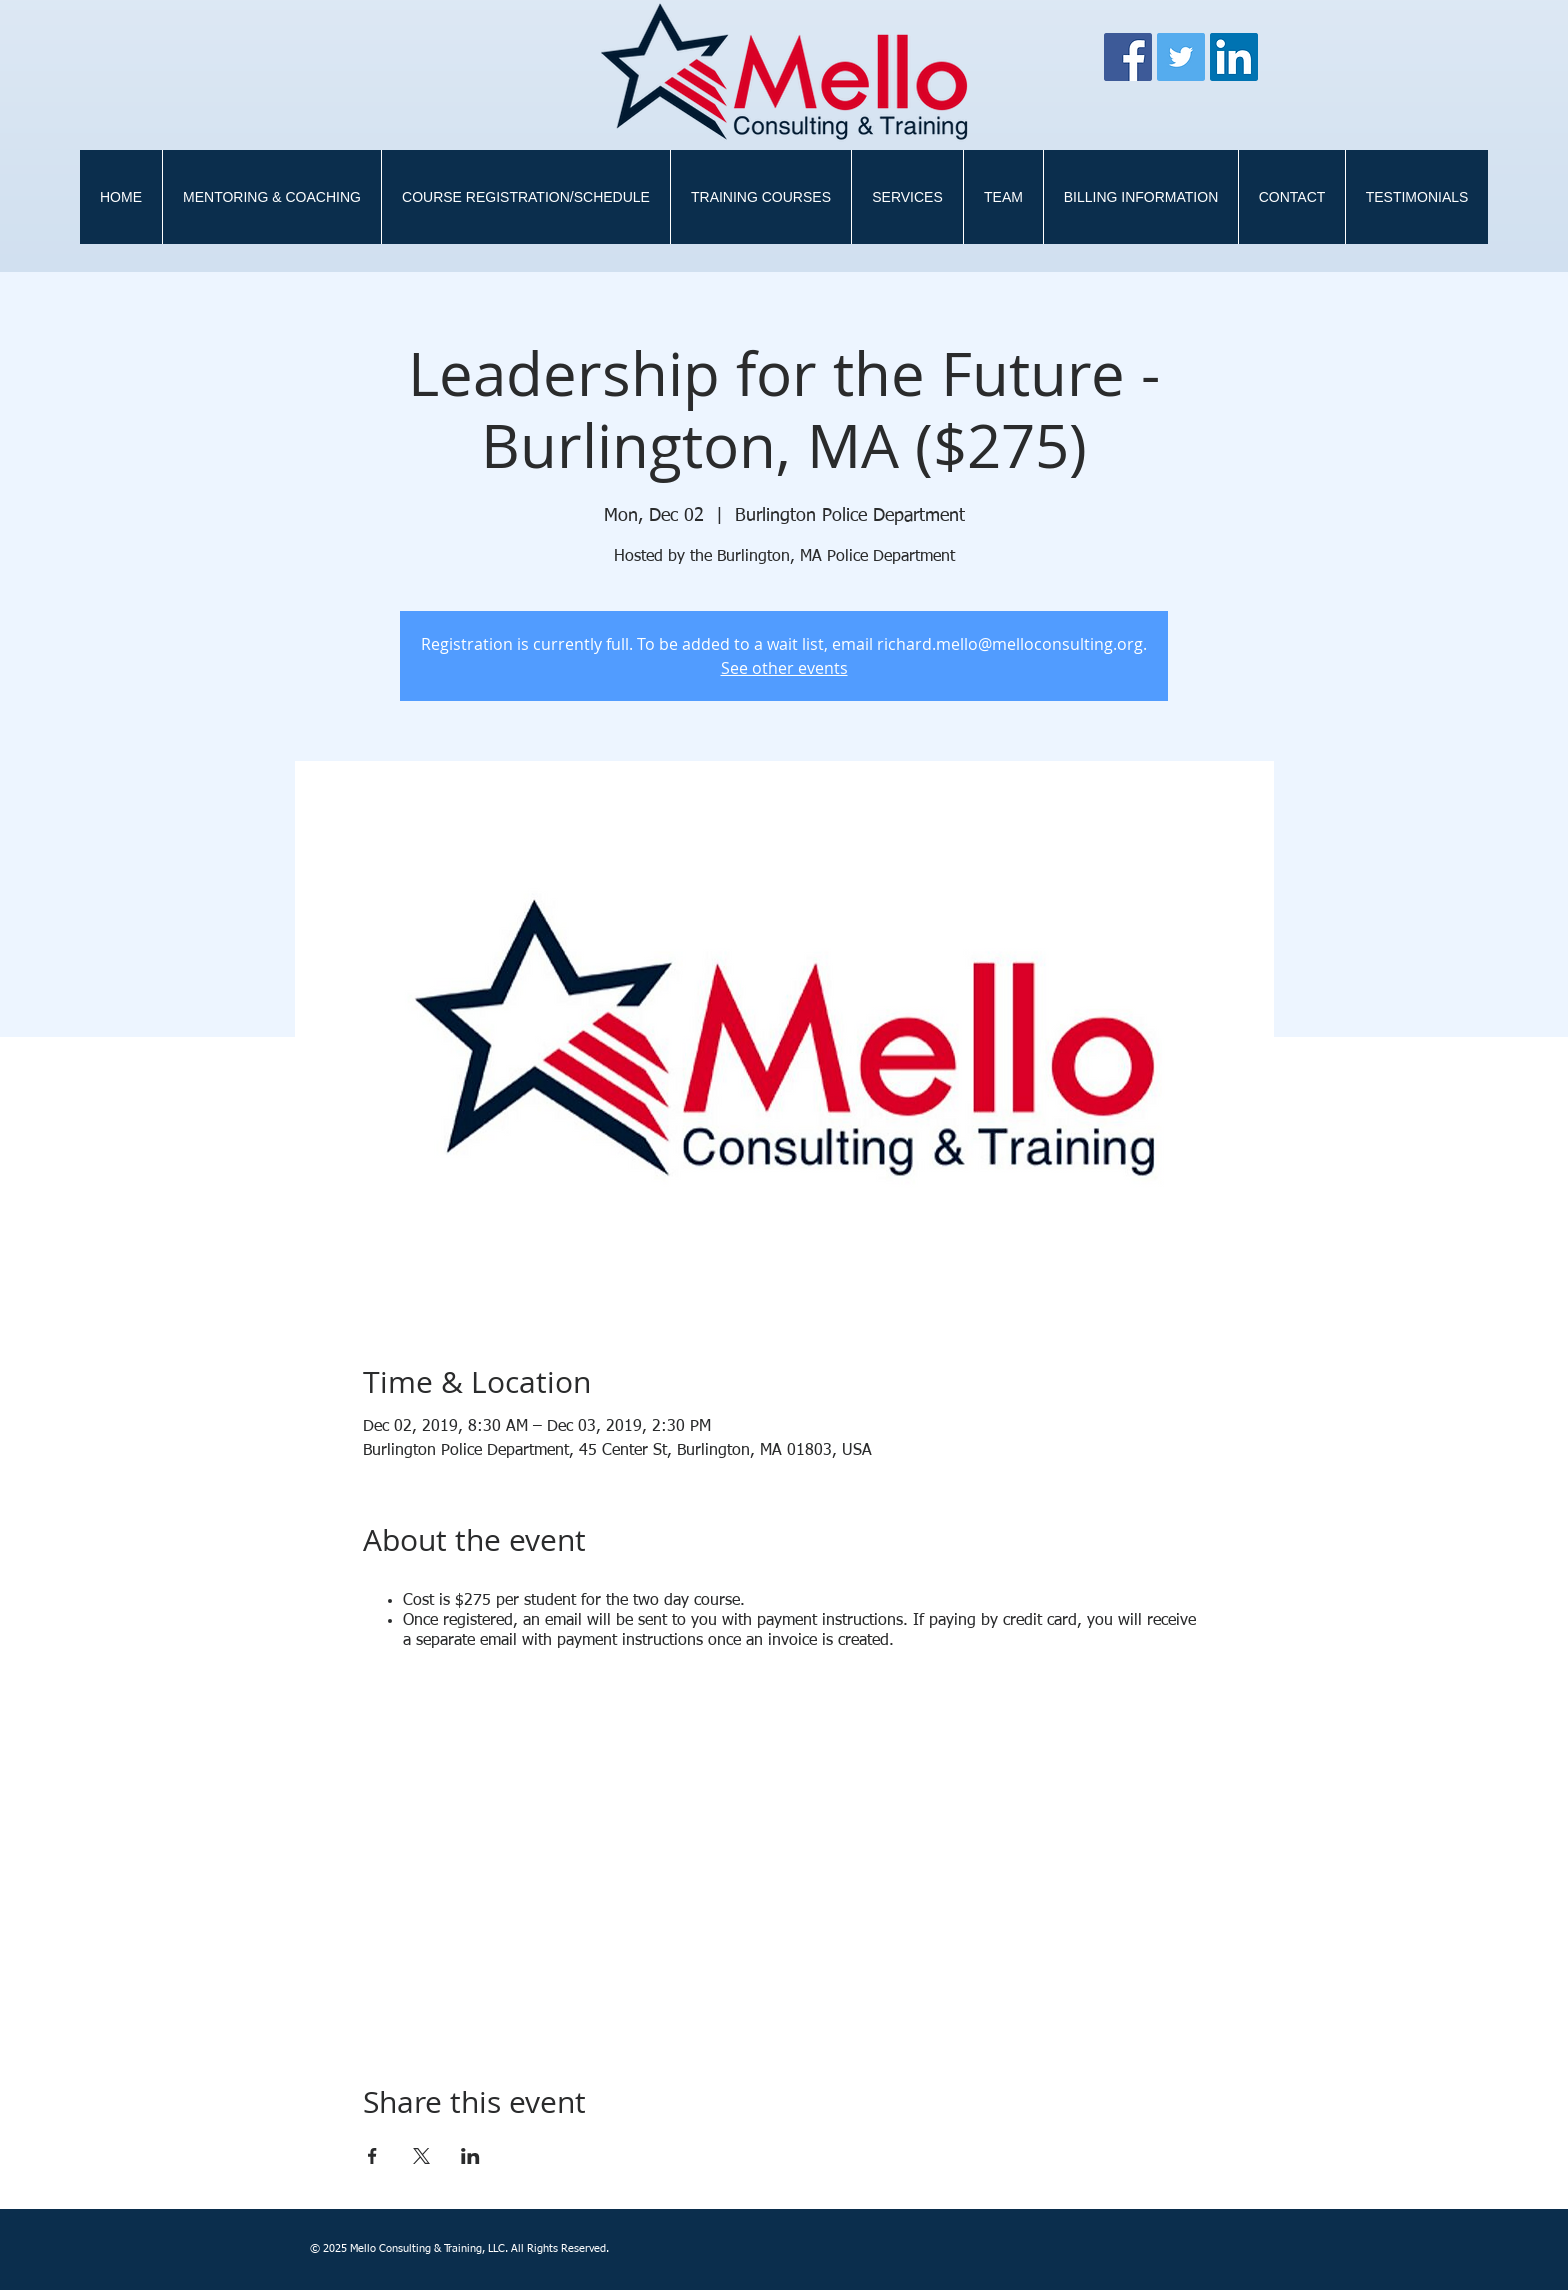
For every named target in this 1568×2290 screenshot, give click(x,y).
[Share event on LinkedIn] (470, 2156)
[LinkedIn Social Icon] (1234, 57)
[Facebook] (1128, 57)
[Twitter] (1181, 57)
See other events (784, 668)
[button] (760, 197)
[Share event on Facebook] (372, 2156)
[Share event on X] (421, 2156)
